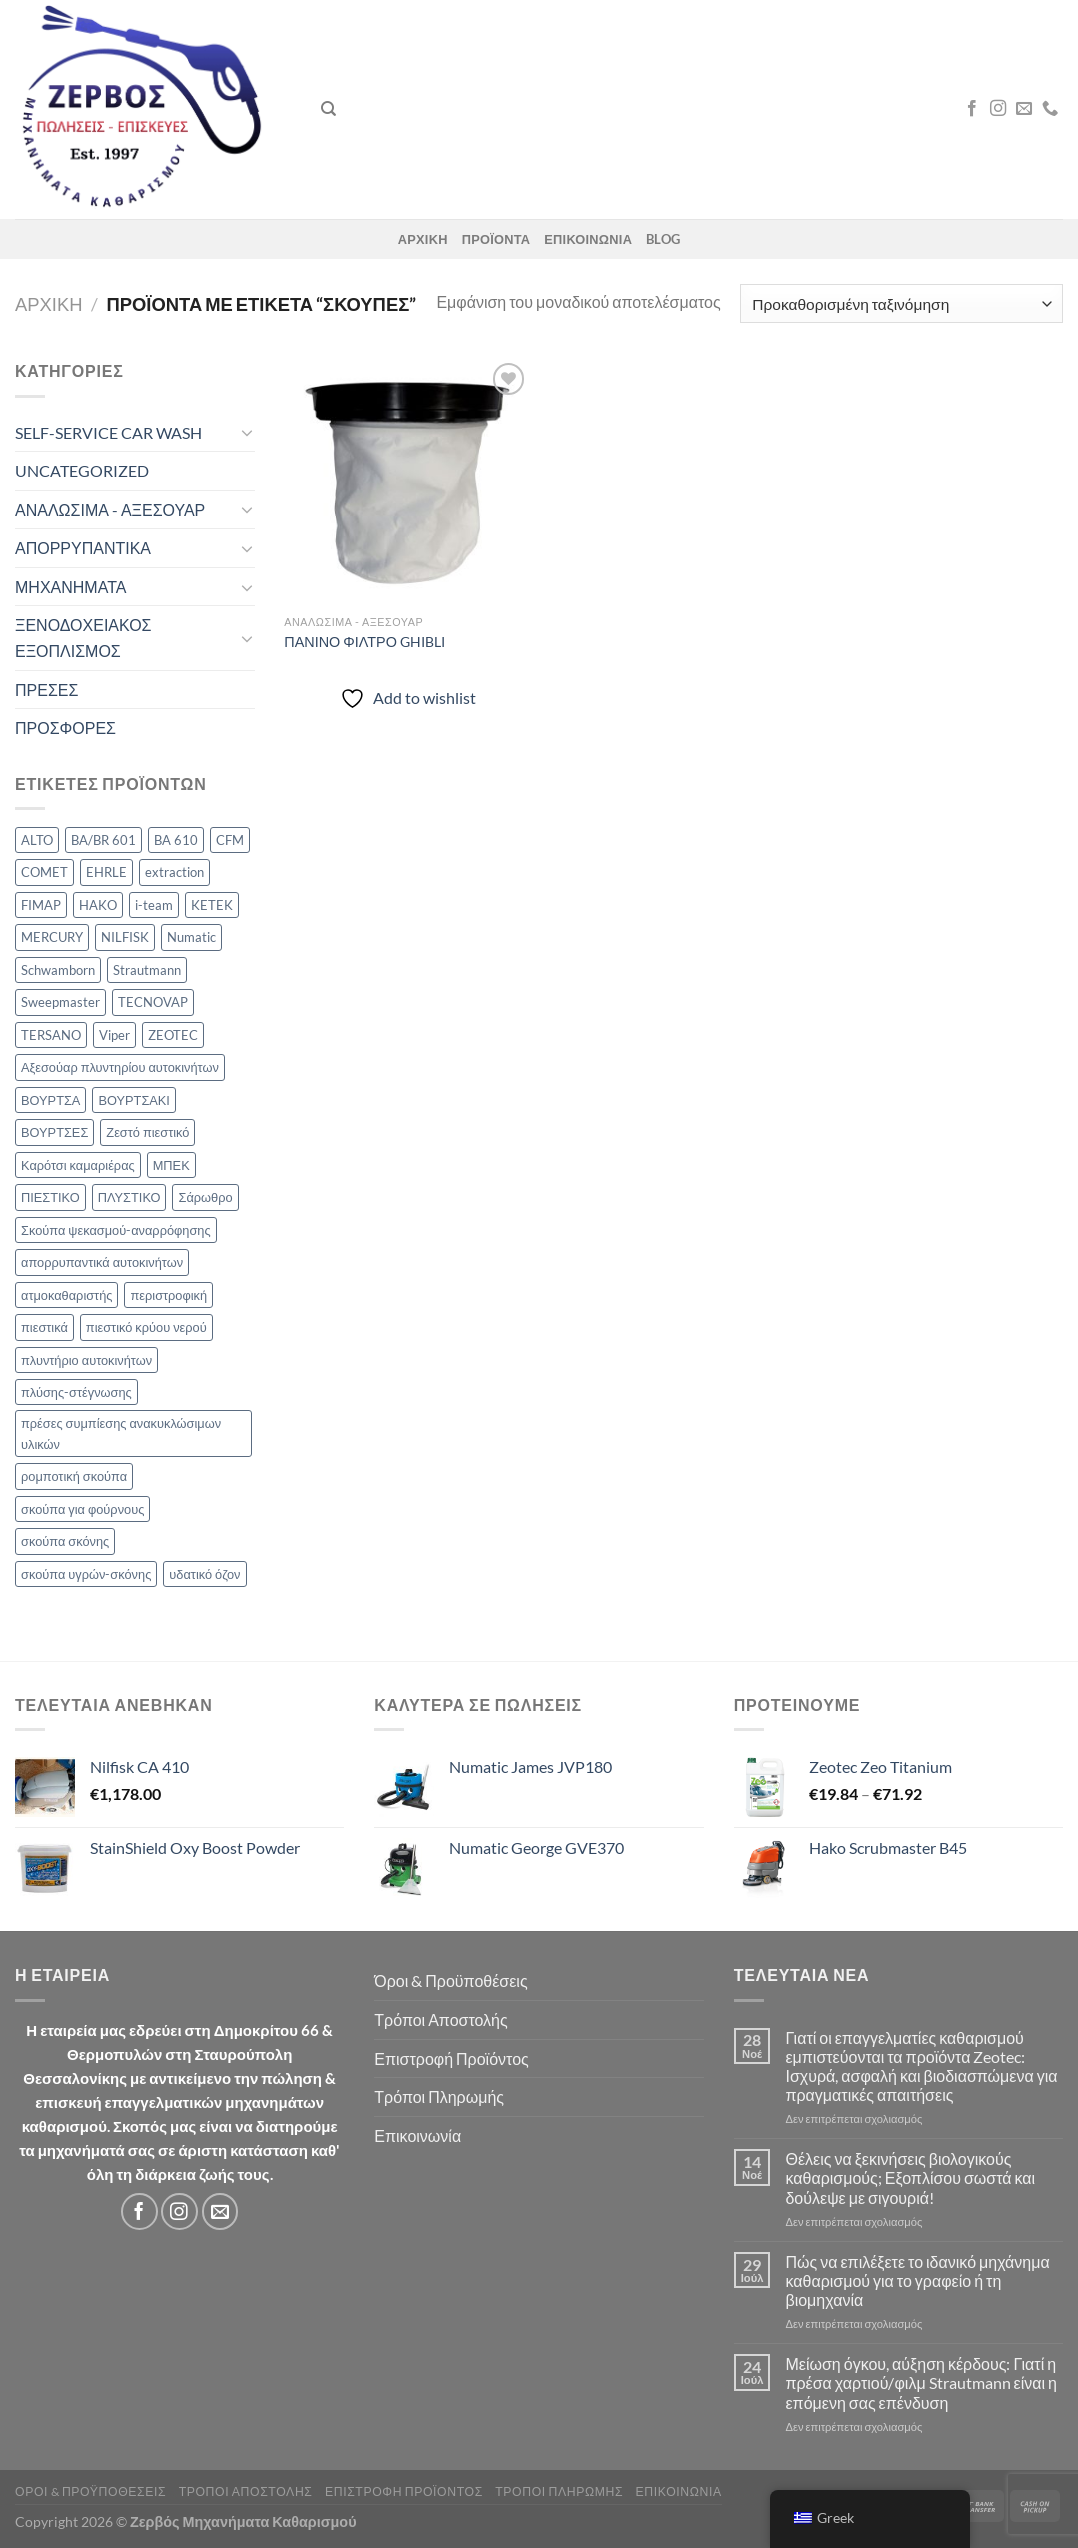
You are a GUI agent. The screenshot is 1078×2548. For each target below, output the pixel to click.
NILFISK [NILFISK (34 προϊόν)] (125, 937)
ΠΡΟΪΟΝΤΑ (496, 239)
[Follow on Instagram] (998, 109)
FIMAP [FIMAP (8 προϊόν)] (41, 905)
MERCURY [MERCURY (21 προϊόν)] (52, 937)
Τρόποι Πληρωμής (439, 2096)
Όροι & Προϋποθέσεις (450, 1980)
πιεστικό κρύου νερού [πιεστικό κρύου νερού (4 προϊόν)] (146, 1327)
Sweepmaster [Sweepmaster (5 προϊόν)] (60, 1002)
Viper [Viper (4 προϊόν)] (114, 1035)
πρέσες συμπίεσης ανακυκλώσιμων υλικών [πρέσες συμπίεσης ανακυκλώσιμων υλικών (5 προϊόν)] (121, 1433)
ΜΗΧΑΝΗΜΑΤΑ (70, 586)
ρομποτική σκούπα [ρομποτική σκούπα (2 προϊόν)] (74, 1476)
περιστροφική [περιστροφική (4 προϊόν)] (168, 1295)
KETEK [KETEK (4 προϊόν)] (212, 905)
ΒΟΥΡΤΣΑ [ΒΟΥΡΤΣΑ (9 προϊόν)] (50, 1100)
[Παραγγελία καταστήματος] (901, 303)
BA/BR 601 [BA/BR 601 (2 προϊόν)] (103, 840)
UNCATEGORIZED (82, 470)
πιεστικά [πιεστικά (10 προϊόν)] (44, 1327)
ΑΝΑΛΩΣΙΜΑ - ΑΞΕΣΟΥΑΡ (110, 509)
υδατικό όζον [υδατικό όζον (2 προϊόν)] (204, 1574)
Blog (663, 239)
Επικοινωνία (417, 2135)
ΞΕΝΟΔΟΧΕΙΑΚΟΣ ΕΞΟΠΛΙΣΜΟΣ (83, 637)
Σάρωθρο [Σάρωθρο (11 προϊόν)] (205, 1197)
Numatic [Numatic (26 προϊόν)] (191, 937)
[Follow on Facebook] (972, 109)
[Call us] (1050, 109)
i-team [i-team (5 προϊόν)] (154, 905)
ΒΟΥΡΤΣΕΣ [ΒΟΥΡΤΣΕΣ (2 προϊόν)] (54, 1132)
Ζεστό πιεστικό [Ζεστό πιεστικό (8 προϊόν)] (147, 1132)
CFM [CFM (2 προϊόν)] (230, 840)
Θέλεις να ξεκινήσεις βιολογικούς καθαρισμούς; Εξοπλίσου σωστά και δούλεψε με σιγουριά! (910, 2177)
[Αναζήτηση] (328, 109)
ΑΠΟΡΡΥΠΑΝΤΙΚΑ (83, 547)
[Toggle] (247, 432)
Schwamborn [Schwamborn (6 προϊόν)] (58, 970)
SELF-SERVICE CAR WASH (108, 432)
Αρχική (48, 304)
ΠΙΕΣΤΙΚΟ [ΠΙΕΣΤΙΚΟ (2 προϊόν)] (50, 1197)
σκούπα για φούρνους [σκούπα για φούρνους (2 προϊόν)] (82, 1509)
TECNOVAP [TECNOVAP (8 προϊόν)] (153, 1002)
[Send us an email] (1024, 109)
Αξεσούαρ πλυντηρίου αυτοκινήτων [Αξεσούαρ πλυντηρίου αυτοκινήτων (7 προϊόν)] (120, 1067)
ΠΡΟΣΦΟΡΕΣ (65, 727)
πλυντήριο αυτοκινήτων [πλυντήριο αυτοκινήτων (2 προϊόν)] (86, 1360)
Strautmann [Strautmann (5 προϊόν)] (147, 970)
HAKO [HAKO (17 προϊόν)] (98, 905)
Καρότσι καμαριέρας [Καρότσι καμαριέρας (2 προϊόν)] (78, 1165)
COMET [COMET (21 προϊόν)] (44, 872)
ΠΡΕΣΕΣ (46, 689)
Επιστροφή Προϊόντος (451, 2058)
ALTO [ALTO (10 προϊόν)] (37, 840)
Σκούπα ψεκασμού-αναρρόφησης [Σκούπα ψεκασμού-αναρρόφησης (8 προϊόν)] (116, 1230)
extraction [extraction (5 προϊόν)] (174, 872)
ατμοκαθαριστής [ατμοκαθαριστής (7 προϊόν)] (66, 1295)
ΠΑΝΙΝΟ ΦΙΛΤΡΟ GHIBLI (364, 641)
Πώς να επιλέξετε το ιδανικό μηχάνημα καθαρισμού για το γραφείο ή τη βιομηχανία (917, 2280)
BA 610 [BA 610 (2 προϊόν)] (176, 840)
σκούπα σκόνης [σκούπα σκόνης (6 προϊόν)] (65, 1541)
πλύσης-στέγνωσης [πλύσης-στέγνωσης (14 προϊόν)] (76, 1392)
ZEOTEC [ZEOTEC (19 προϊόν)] (173, 1035)
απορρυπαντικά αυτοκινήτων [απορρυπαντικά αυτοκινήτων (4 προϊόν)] (102, 1262)
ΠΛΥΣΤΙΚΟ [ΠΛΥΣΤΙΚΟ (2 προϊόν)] (129, 1197)
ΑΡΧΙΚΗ (423, 239)
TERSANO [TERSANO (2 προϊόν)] (51, 1035)
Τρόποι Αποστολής (440, 2019)
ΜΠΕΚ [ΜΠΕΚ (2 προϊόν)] (171, 1165)
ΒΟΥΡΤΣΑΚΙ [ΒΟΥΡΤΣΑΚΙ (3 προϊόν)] (134, 1100)
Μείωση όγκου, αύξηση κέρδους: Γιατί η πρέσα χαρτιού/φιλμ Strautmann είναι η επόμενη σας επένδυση (921, 2382)
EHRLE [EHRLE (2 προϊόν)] (106, 872)
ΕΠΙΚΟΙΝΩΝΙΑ (588, 239)
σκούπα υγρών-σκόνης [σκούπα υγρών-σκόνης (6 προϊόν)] (86, 1574)
